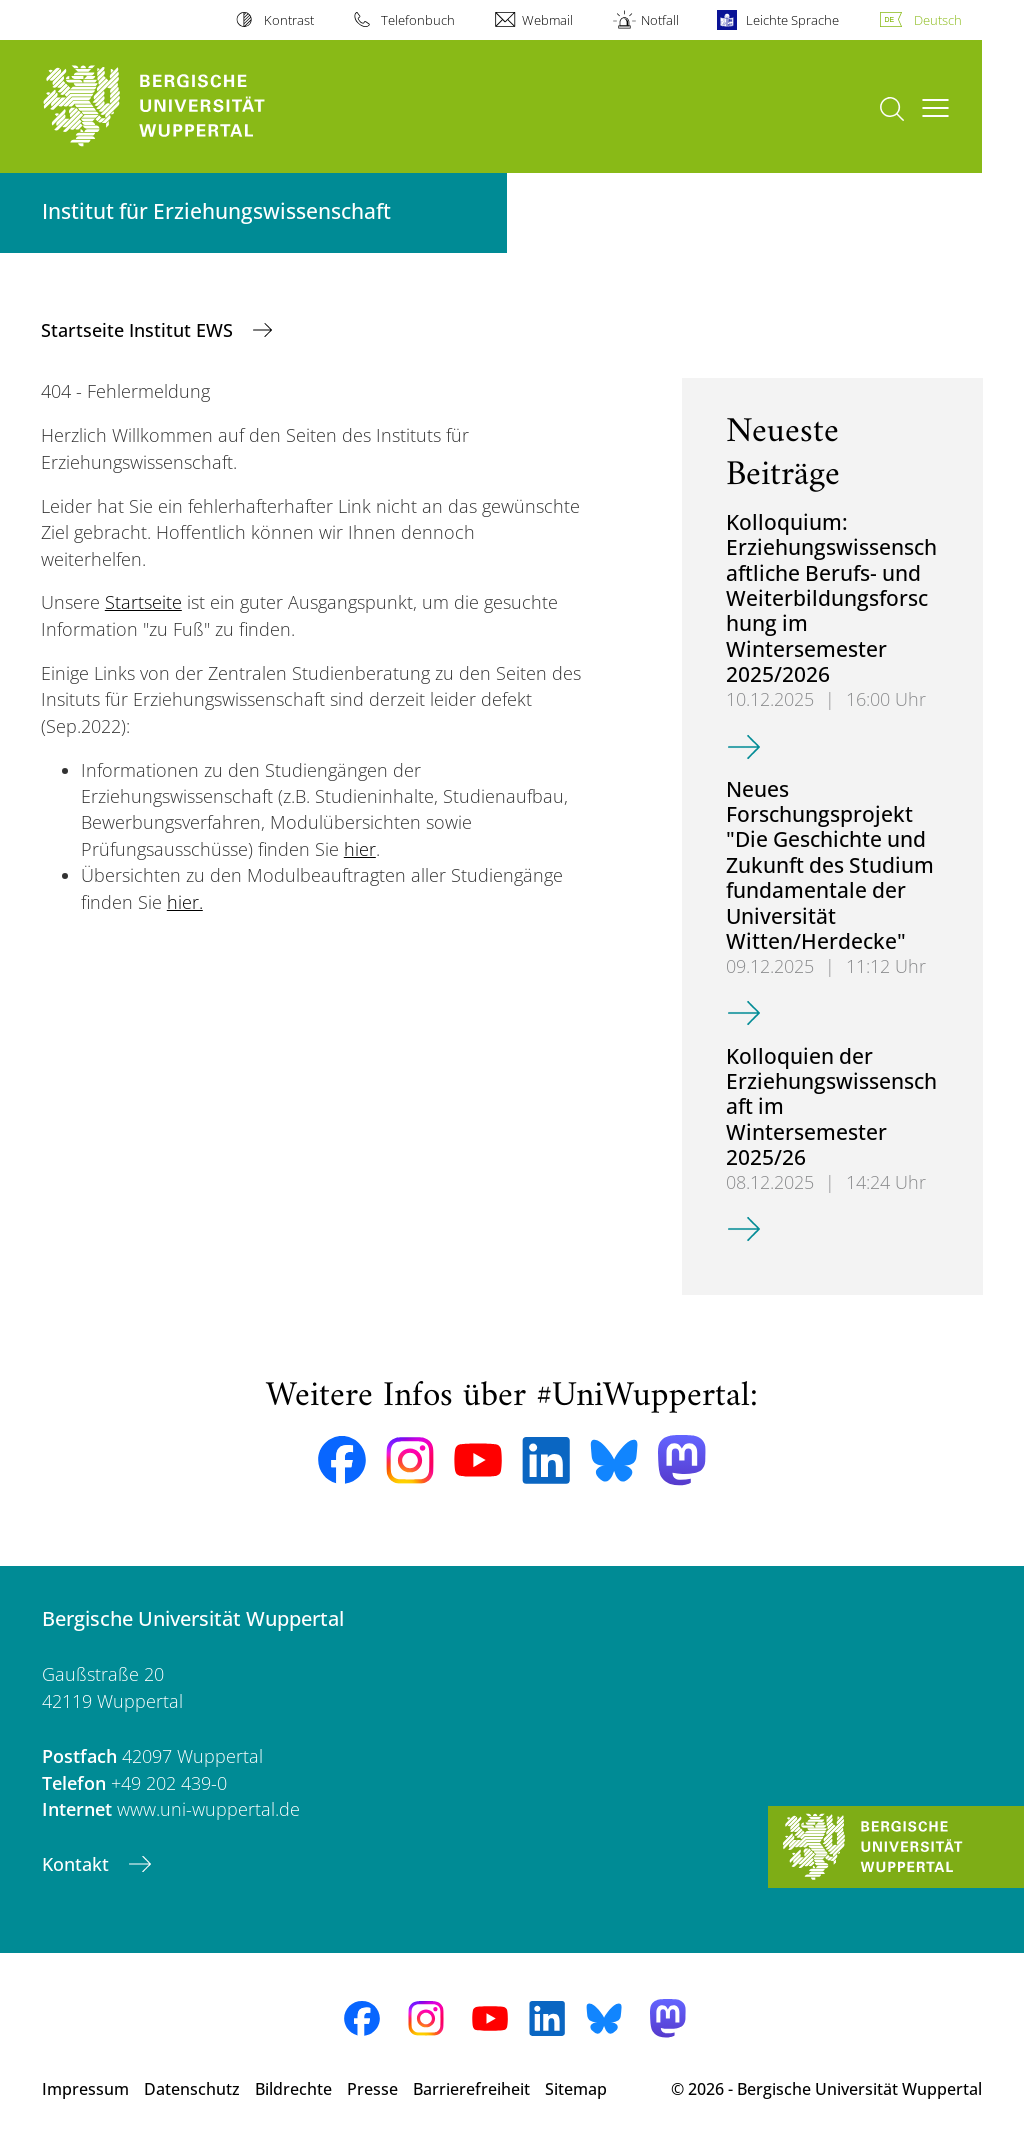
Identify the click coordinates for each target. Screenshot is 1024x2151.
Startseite (143, 602)
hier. (185, 902)
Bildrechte (293, 2089)
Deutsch (938, 20)
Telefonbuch (418, 20)
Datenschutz (192, 2089)
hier (360, 849)
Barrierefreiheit (471, 2089)
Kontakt (78, 1864)
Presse (372, 2089)
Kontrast (289, 20)
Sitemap (576, 2089)
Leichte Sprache (792, 20)
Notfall (660, 20)
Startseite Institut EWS (139, 330)
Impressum (85, 2089)
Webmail (547, 20)
